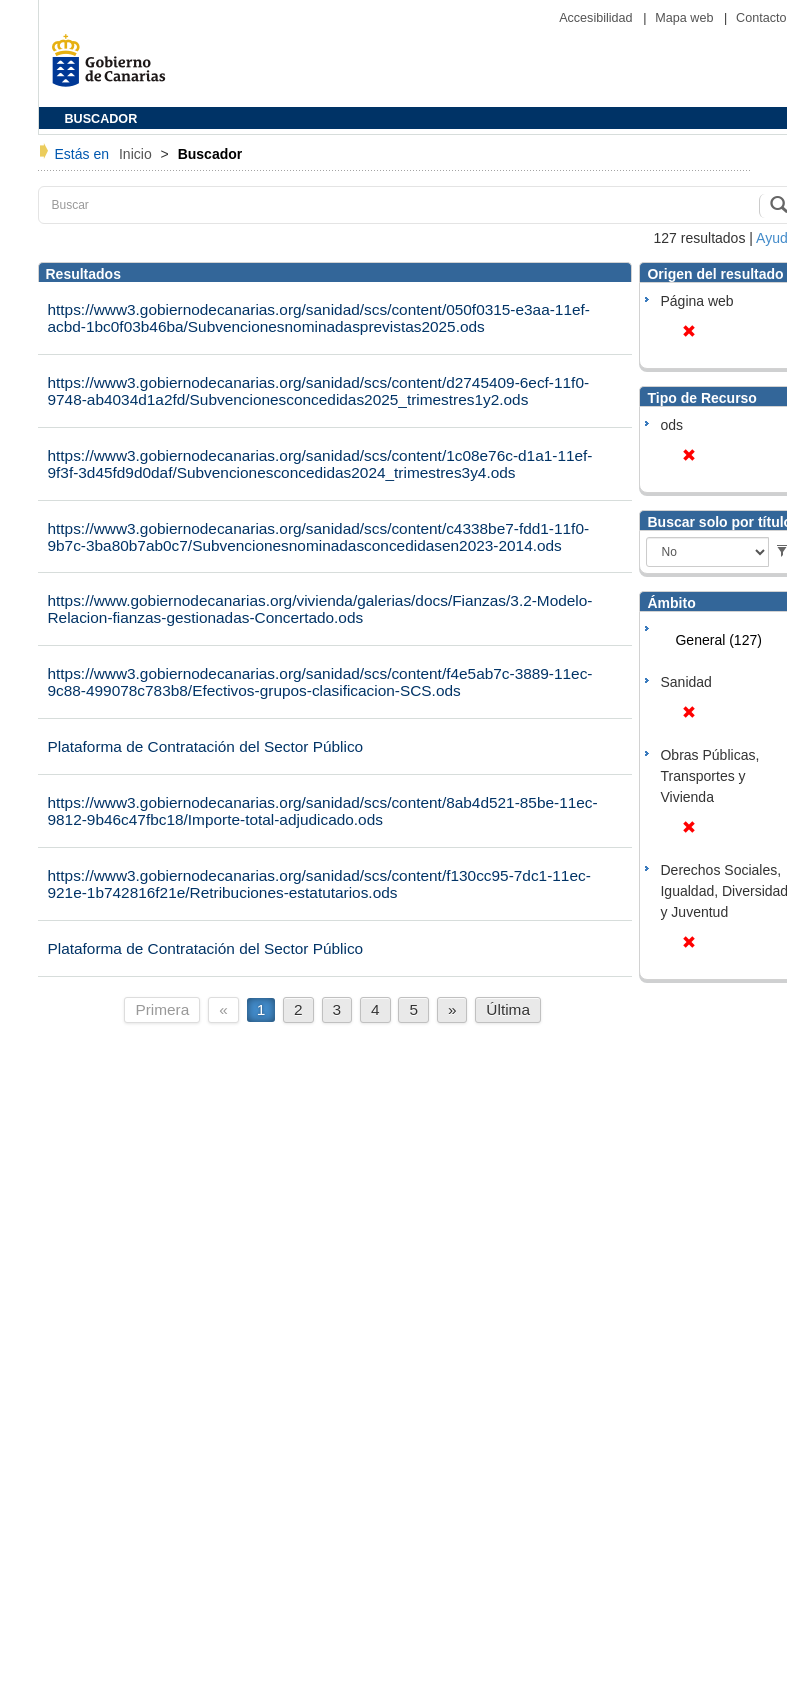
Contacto (761, 18)
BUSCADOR (101, 119)
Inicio (137, 154)
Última (508, 1009)
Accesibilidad (597, 18)
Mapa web (686, 18)
